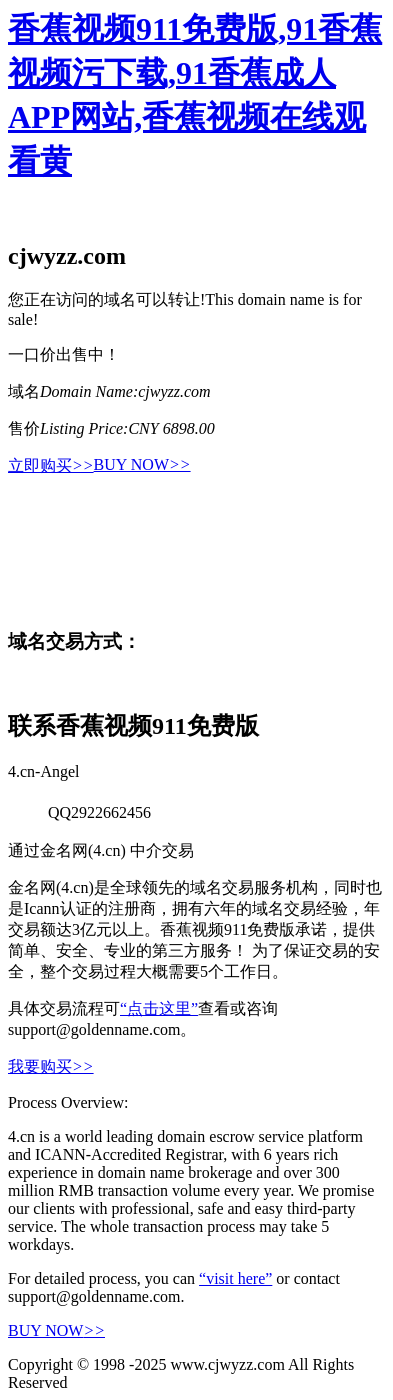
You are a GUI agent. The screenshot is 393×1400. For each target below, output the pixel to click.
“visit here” (235, 1278)
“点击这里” (159, 1008)
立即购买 (51, 465)
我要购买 (51, 1066)
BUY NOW (142, 464)
